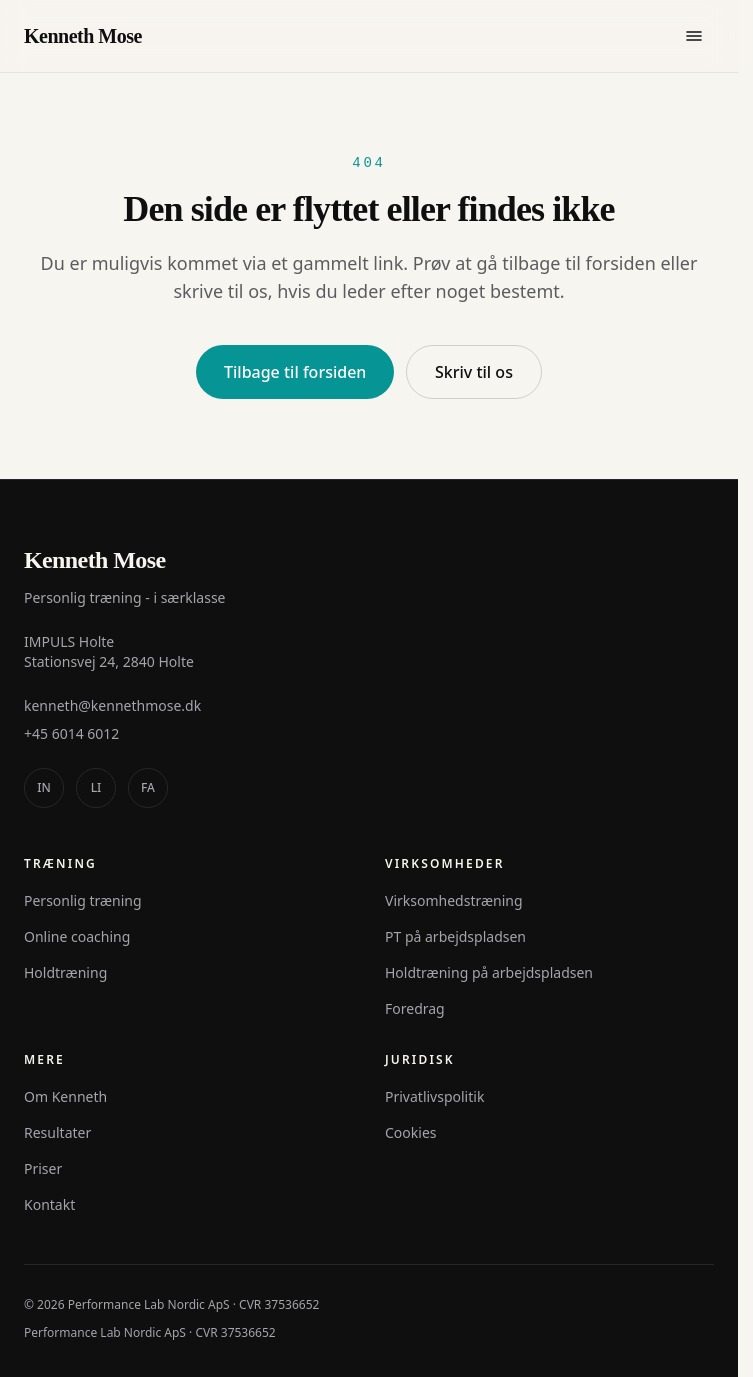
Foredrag (415, 1008)
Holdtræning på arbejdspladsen (489, 972)
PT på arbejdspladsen (455, 936)
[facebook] (148, 788)
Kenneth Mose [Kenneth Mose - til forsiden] (83, 36)
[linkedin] (96, 788)
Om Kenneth (65, 1096)
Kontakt (49, 1204)
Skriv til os (474, 372)
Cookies (410, 1132)
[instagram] (44, 788)
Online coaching (77, 936)
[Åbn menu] (694, 36)
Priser (43, 1168)
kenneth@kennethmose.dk (112, 705)
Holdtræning (65, 972)
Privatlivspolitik (434, 1096)
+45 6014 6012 (71, 733)
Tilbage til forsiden (295, 372)
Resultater (57, 1132)
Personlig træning (83, 900)
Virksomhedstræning (454, 900)
